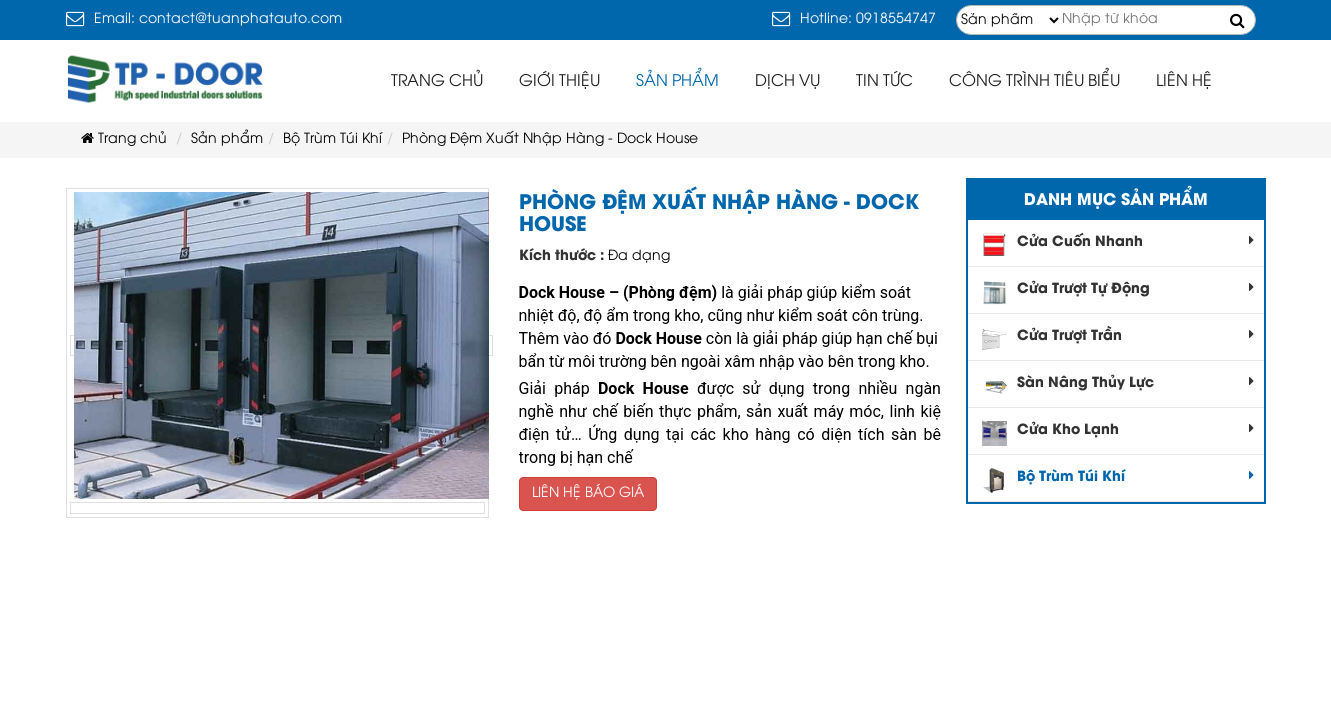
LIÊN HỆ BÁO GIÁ (588, 493)
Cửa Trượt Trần (1118, 339)
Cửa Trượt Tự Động (1118, 292)
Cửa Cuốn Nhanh (1118, 245)
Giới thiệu (559, 81)
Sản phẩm (677, 81)
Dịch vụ (787, 81)
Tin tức (884, 81)
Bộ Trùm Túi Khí (1118, 480)
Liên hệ (1184, 81)
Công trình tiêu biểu (1034, 81)
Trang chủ (437, 81)
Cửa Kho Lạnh (1118, 433)
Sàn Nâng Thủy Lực (1118, 386)
